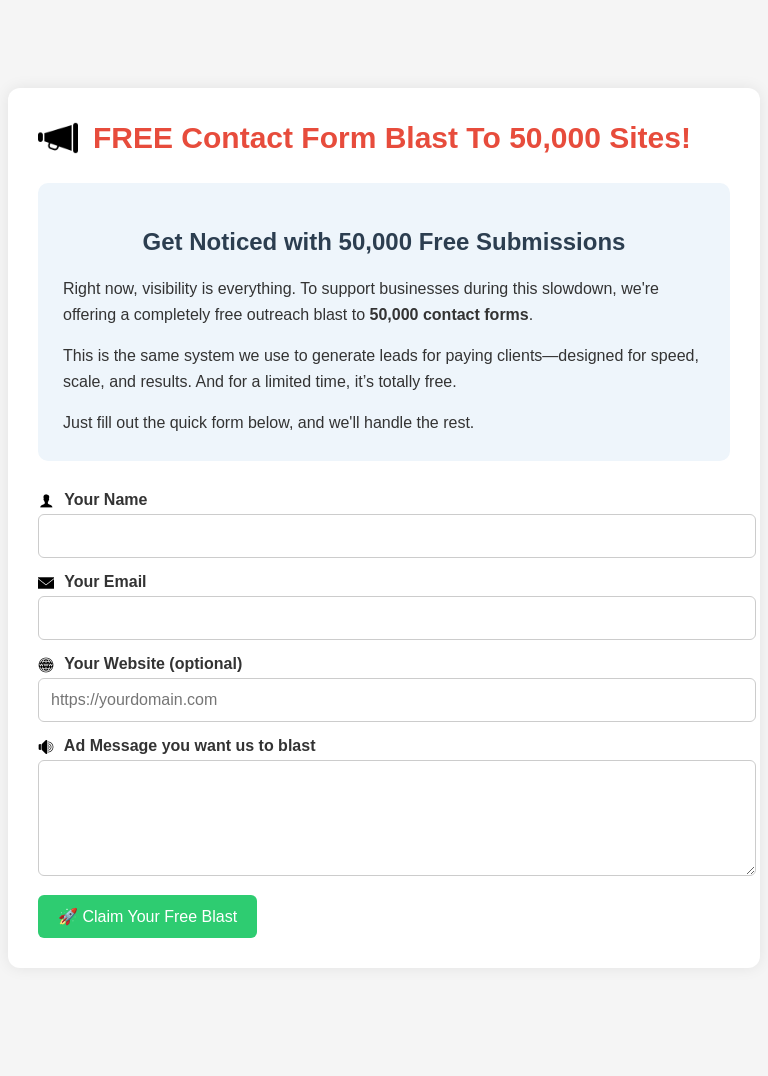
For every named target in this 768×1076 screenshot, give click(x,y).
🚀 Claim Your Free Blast (147, 936)
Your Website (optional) (140, 664)
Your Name (92, 500)
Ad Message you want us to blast (176, 746)
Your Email (92, 582)
